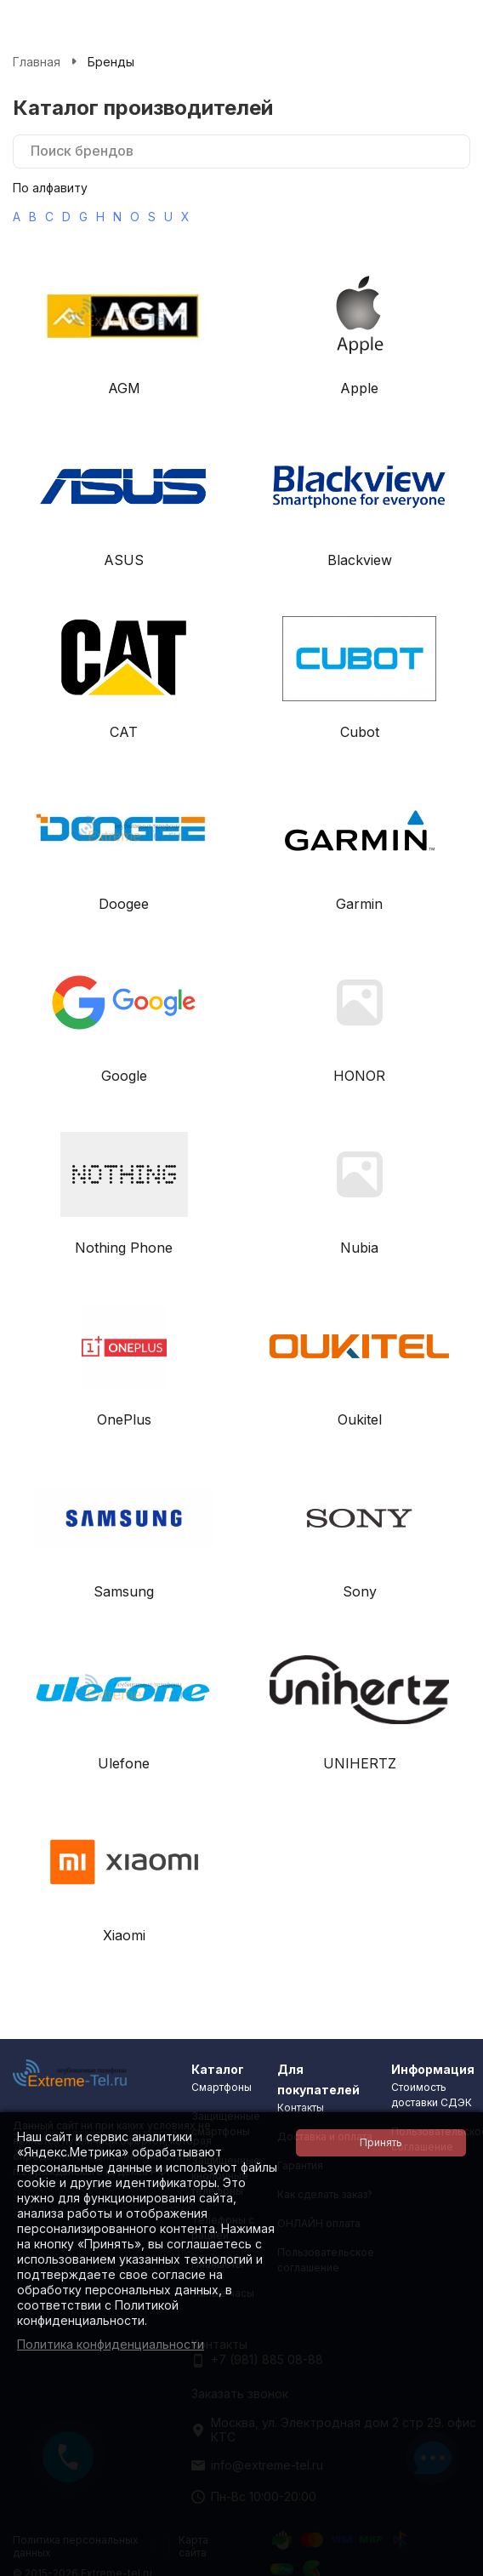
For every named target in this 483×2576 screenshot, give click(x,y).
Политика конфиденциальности (110, 2344)
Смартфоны (221, 2087)
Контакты (300, 2107)
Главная (36, 61)
